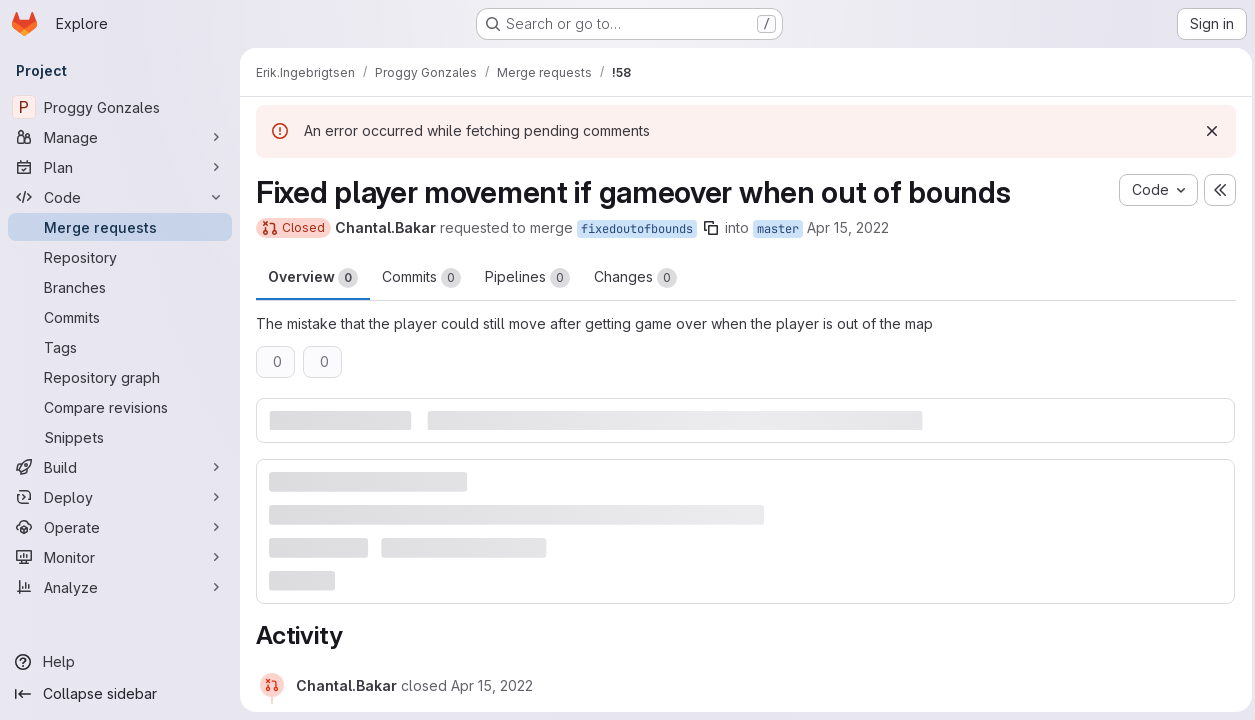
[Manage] (120, 137)
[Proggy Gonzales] (120, 107)
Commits (421, 278)
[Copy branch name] (711, 228)
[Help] (120, 662)
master (778, 229)
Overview (313, 278)
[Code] (120, 197)
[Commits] (120, 317)
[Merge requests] (120, 227)
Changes (635, 278)
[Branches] (120, 287)
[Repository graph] (120, 377)
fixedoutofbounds (637, 229)
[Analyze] (120, 587)
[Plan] (120, 167)
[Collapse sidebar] (120, 694)
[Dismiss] (1207, 131)
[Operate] (120, 527)
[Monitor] (120, 557)
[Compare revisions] (120, 407)
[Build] (120, 467)
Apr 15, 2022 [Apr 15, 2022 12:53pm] (848, 227)
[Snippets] (120, 437)
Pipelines (527, 278)
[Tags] (120, 347)
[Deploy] (120, 497)
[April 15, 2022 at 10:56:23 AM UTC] (492, 685)
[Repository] (120, 257)
